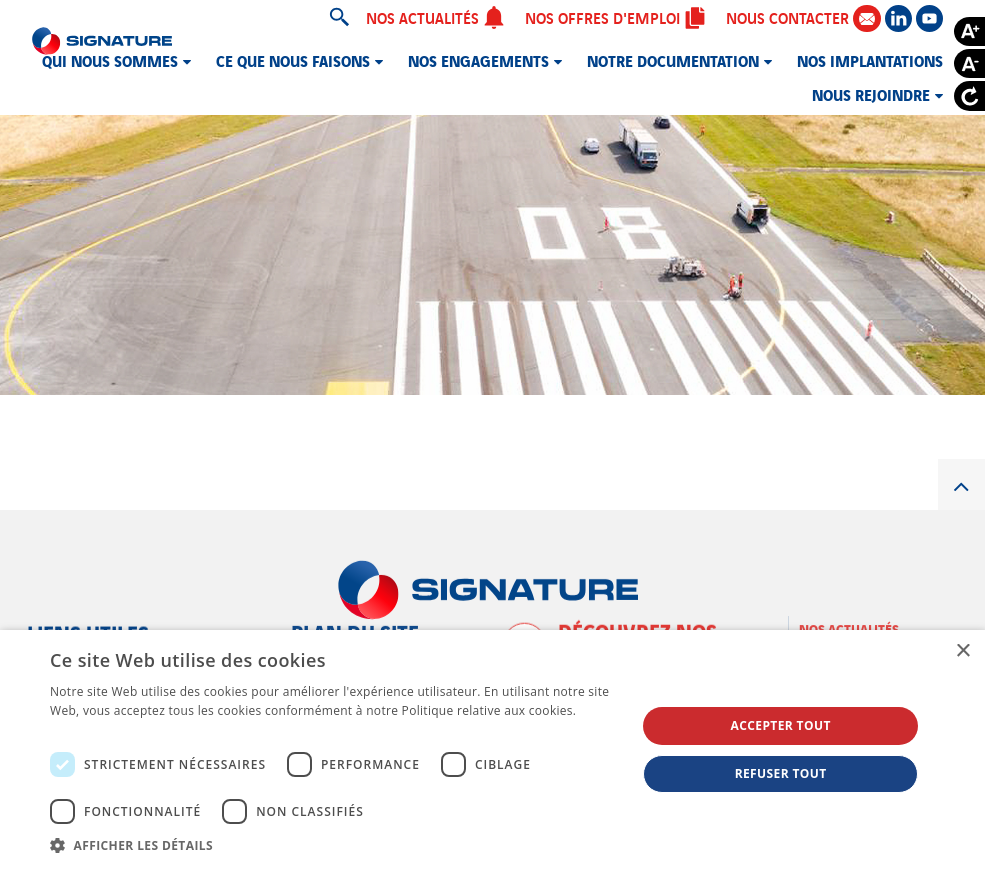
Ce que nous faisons (293, 60)
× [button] (962, 651)
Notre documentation (673, 60)
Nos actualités (435, 17)
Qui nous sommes (110, 60)
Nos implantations (870, 60)
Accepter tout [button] (780, 725)
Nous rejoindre (871, 94)
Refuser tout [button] (781, 773)
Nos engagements (478, 60)
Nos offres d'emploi (615, 17)
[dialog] (492, 750)
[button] (334, 845)
